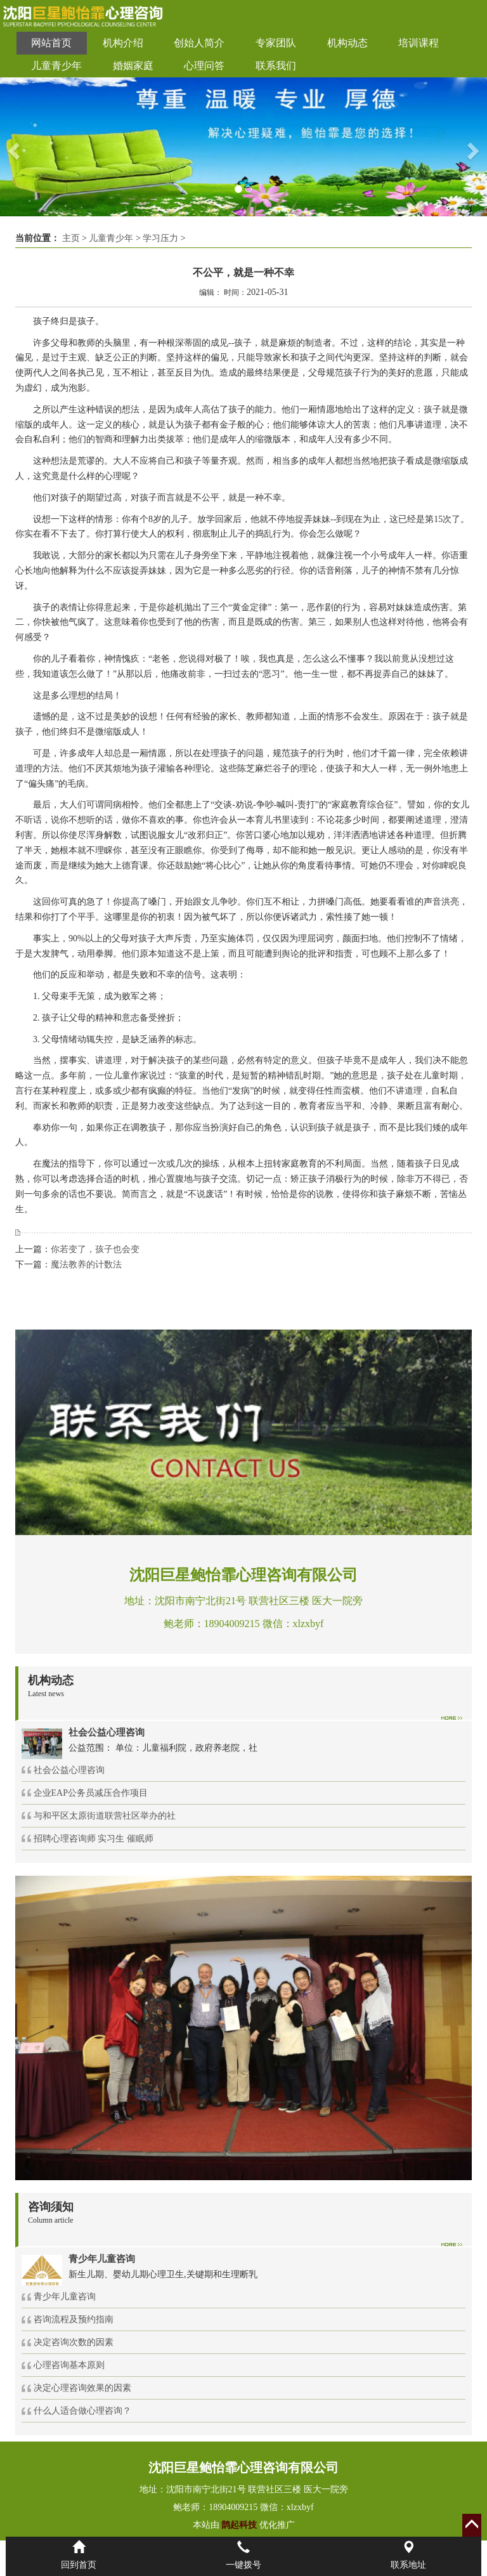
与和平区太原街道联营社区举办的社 (105, 1816)
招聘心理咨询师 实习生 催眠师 (93, 1838)
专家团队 (276, 42)
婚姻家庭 (133, 65)
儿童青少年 (56, 65)
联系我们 (276, 65)
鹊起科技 (239, 2525)
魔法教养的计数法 (86, 1264)
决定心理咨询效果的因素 (82, 2388)
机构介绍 (123, 42)
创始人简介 (199, 42)
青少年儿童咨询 (65, 2296)
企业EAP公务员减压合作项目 (91, 1793)
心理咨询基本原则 (69, 2365)
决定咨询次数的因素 (74, 2342)
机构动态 (347, 42)
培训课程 (418, 42)
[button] (12, 146)
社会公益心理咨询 (69, 1770)
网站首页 (51, 42)
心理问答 (204, 65)
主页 (71, 238)
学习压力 (160, 238)
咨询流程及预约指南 (74, 2319)
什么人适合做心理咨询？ (82, 2411)
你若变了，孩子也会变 (95, 1249)
